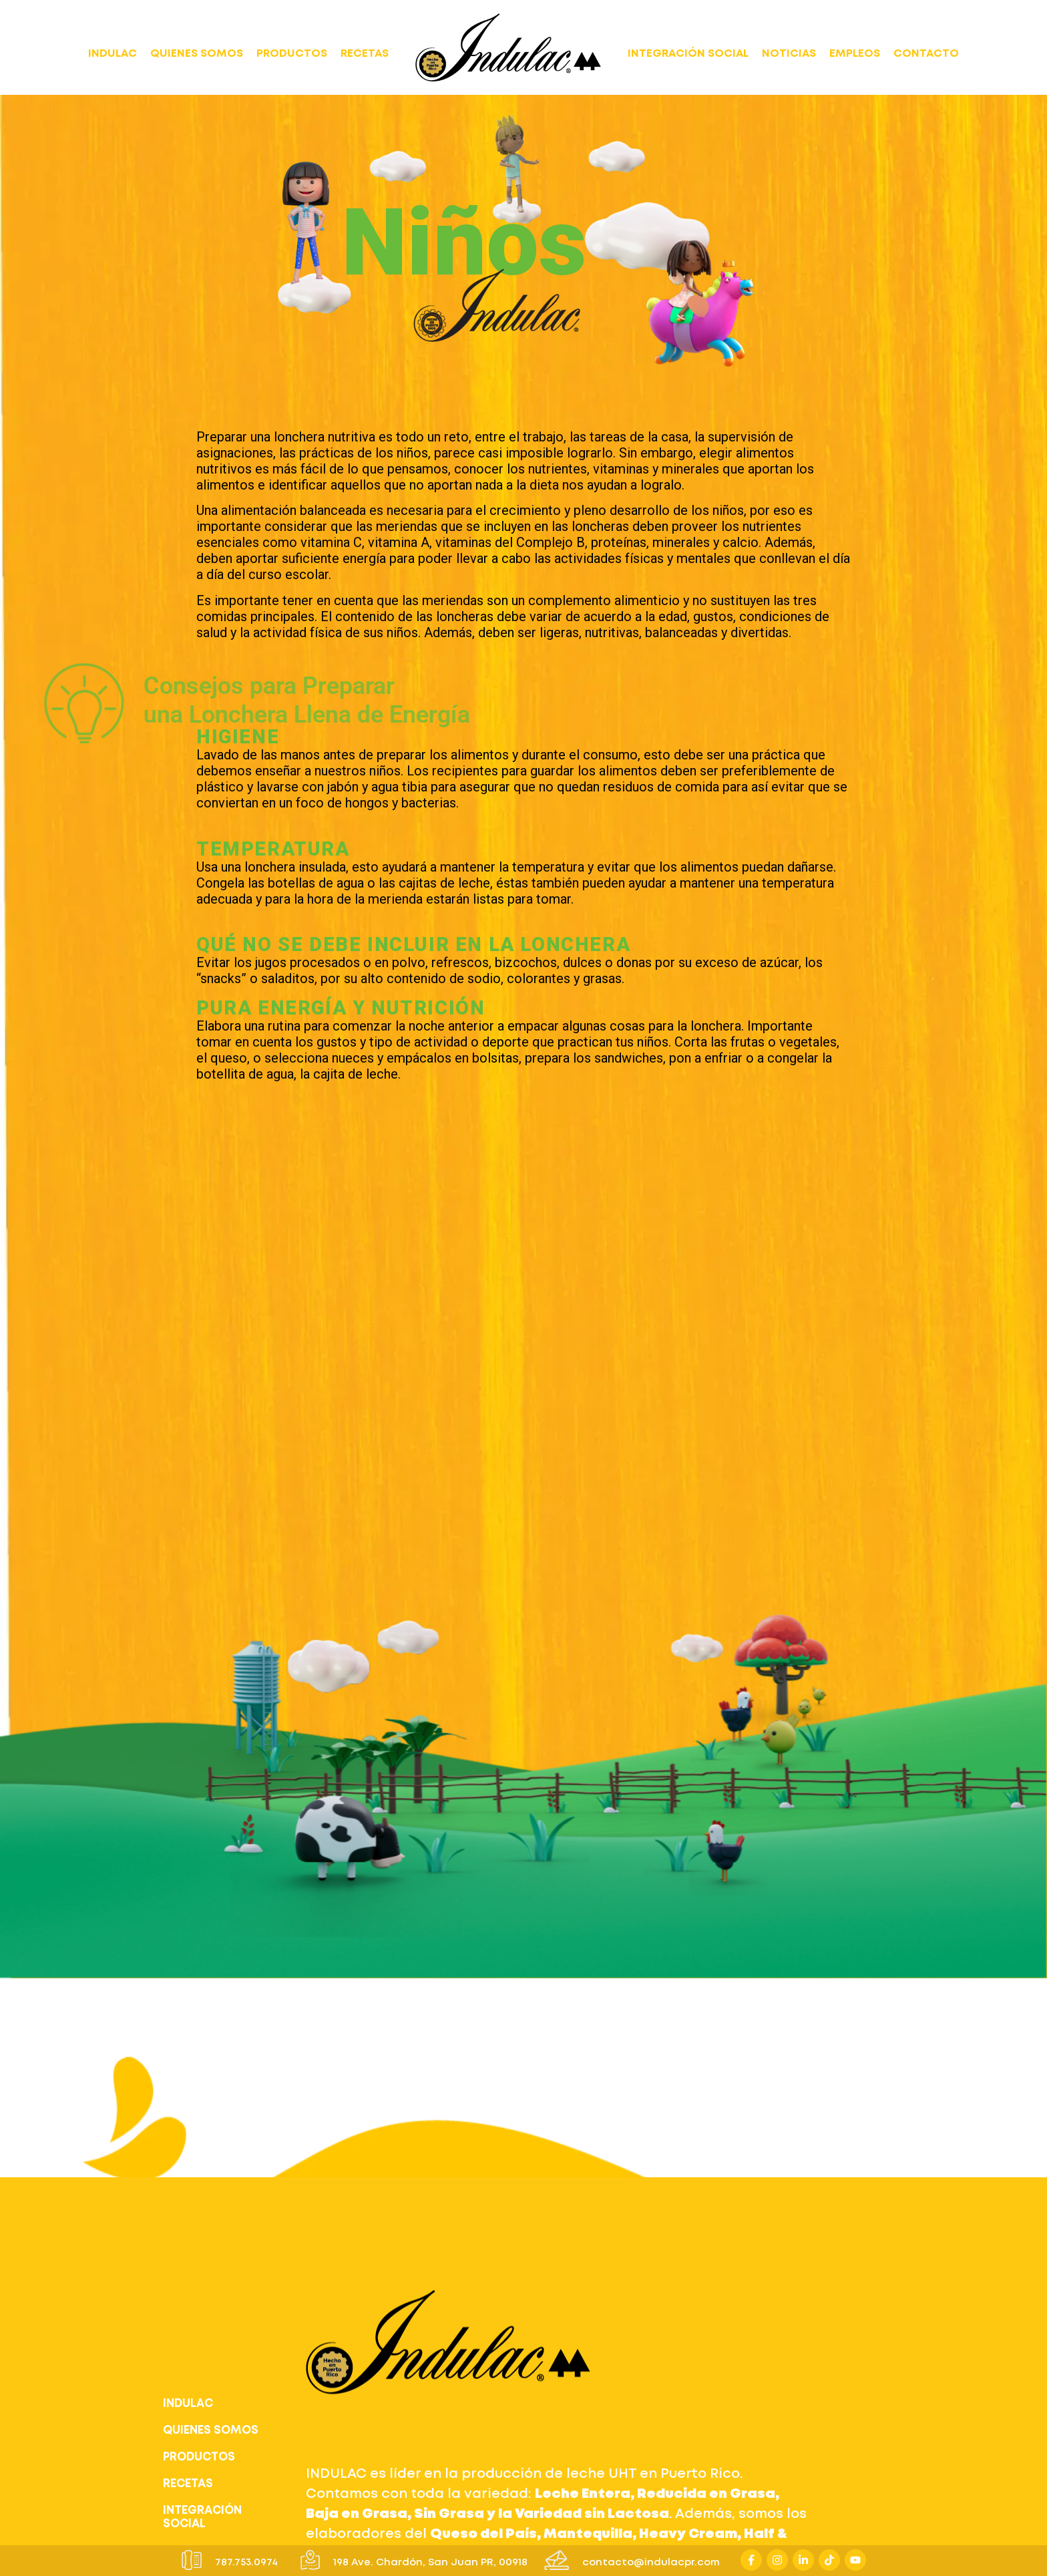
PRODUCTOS (291, 54)
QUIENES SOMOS (196, 54)
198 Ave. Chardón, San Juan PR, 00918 (430, 2562)
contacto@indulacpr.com (651, 2562)
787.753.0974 (246, 2562)
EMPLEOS (854, 54)
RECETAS (365, 54)
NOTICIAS (789, 54)
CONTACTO (926, 54)
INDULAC (112, 54)
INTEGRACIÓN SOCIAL (688, 54)
